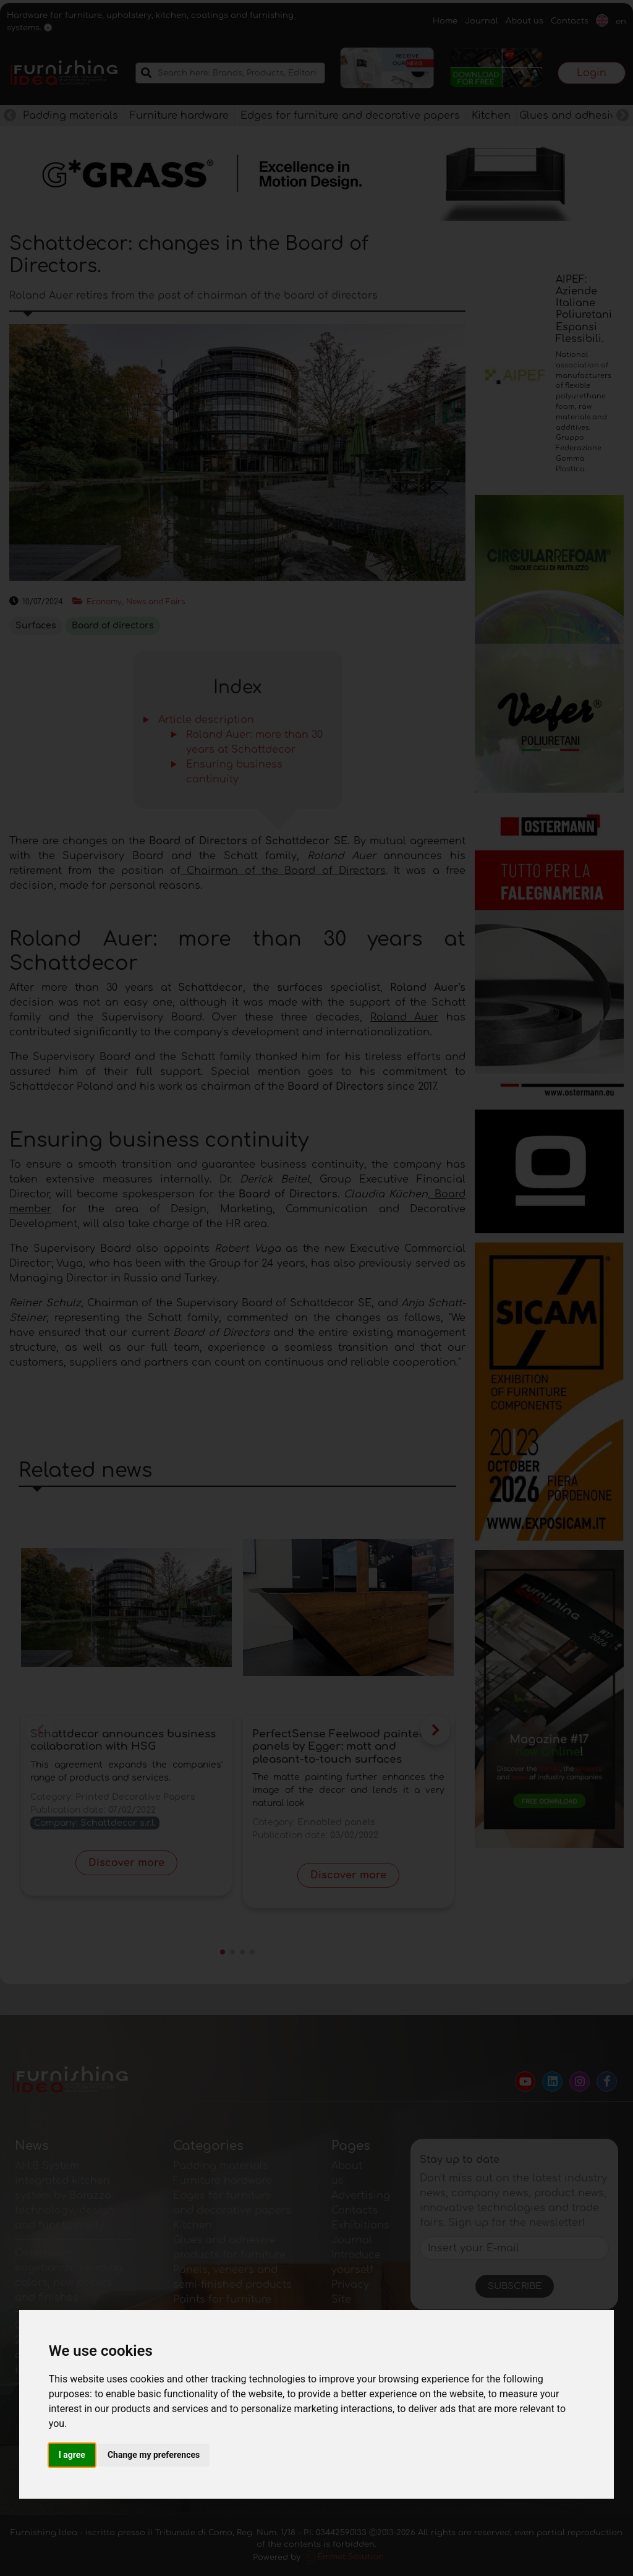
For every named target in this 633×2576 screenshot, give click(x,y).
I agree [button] (72, 2455)
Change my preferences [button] (154, 2455)
